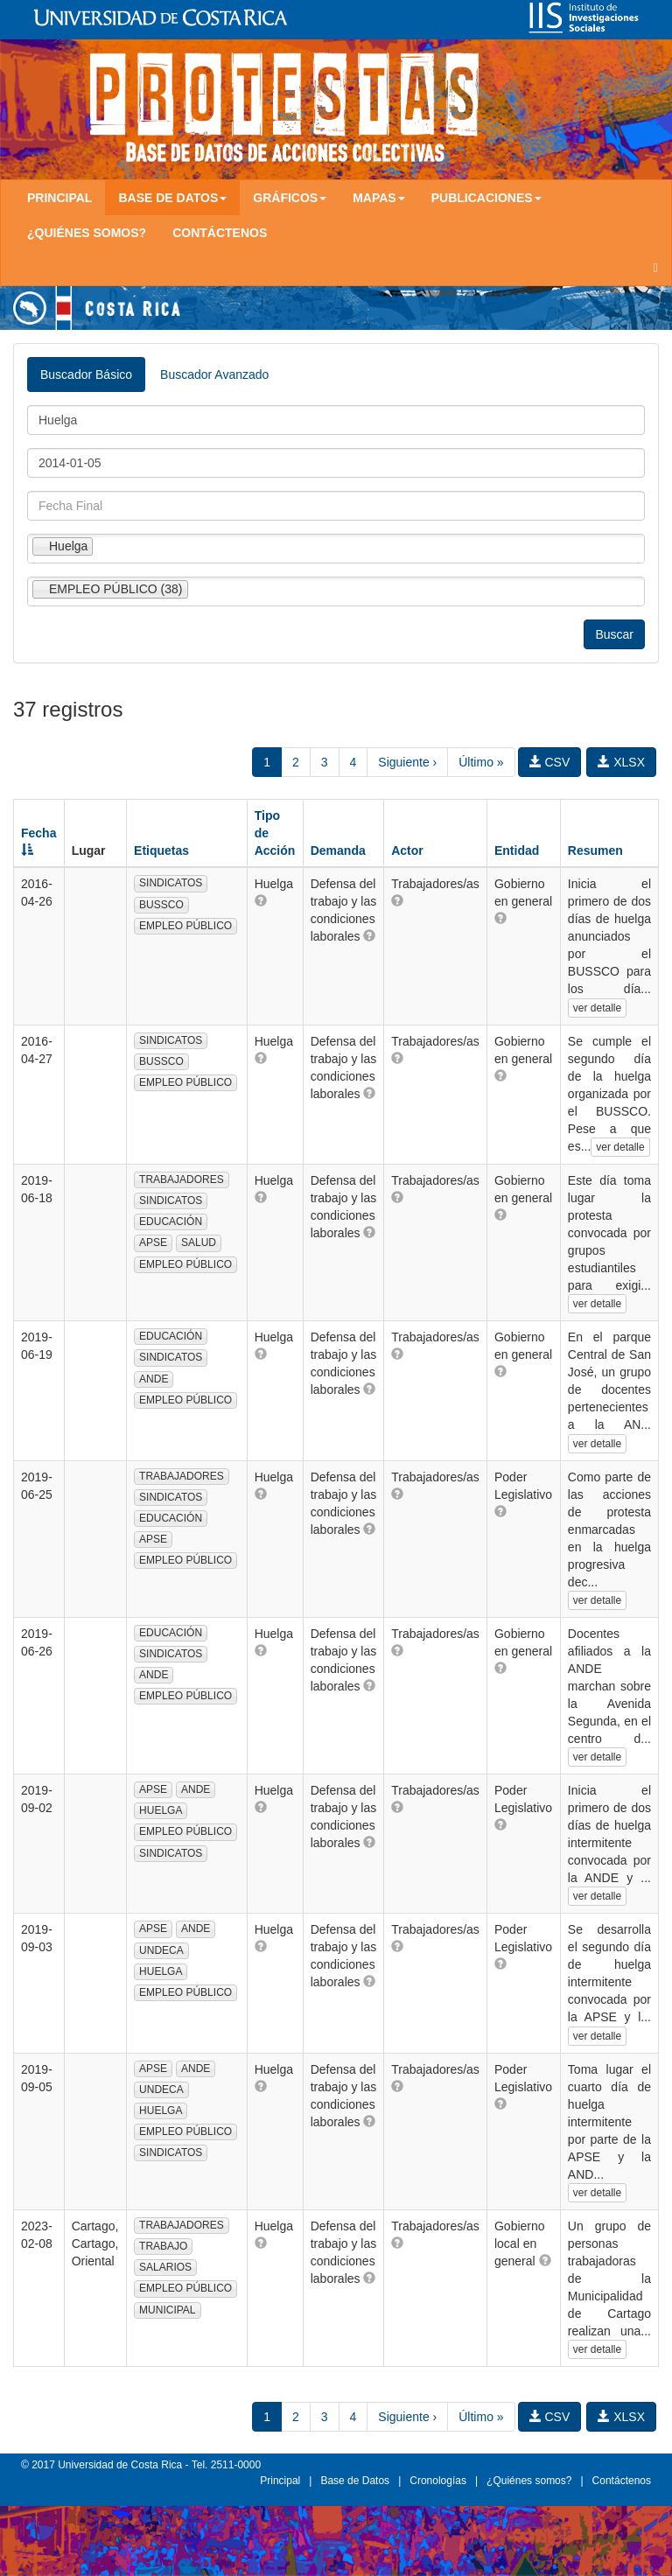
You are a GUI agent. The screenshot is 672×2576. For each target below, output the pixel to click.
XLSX (621, 762)
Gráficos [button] (289, 198)
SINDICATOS (170, 883)
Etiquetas (161, 851)
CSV (549, 762)
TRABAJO (163, 2246)
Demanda (338, 851)
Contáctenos (219, 233)
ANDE (153, 1379)
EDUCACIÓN (170, 1221)
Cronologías (438, 2480)
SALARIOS (165, 2267)
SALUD (198, 1242)
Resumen (595, 851)
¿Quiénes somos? (86, 233)
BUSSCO (161, 905)
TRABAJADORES (181, 1179)
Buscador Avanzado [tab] (214, 375)
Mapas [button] (379, 198)
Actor (407, 851)
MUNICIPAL (167, 2310)
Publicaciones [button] (486, 198)
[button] (261, 900)
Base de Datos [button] (172, 198)
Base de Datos (354, 2480)
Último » (480, 762)
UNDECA (161, 1950)
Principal (59, 198)
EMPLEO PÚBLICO (185, 926)
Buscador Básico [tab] (86, 375)
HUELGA (160, 1810)
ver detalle (597, 1008)
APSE (153, 1242)
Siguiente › (407, 762)
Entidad (516, 851)
